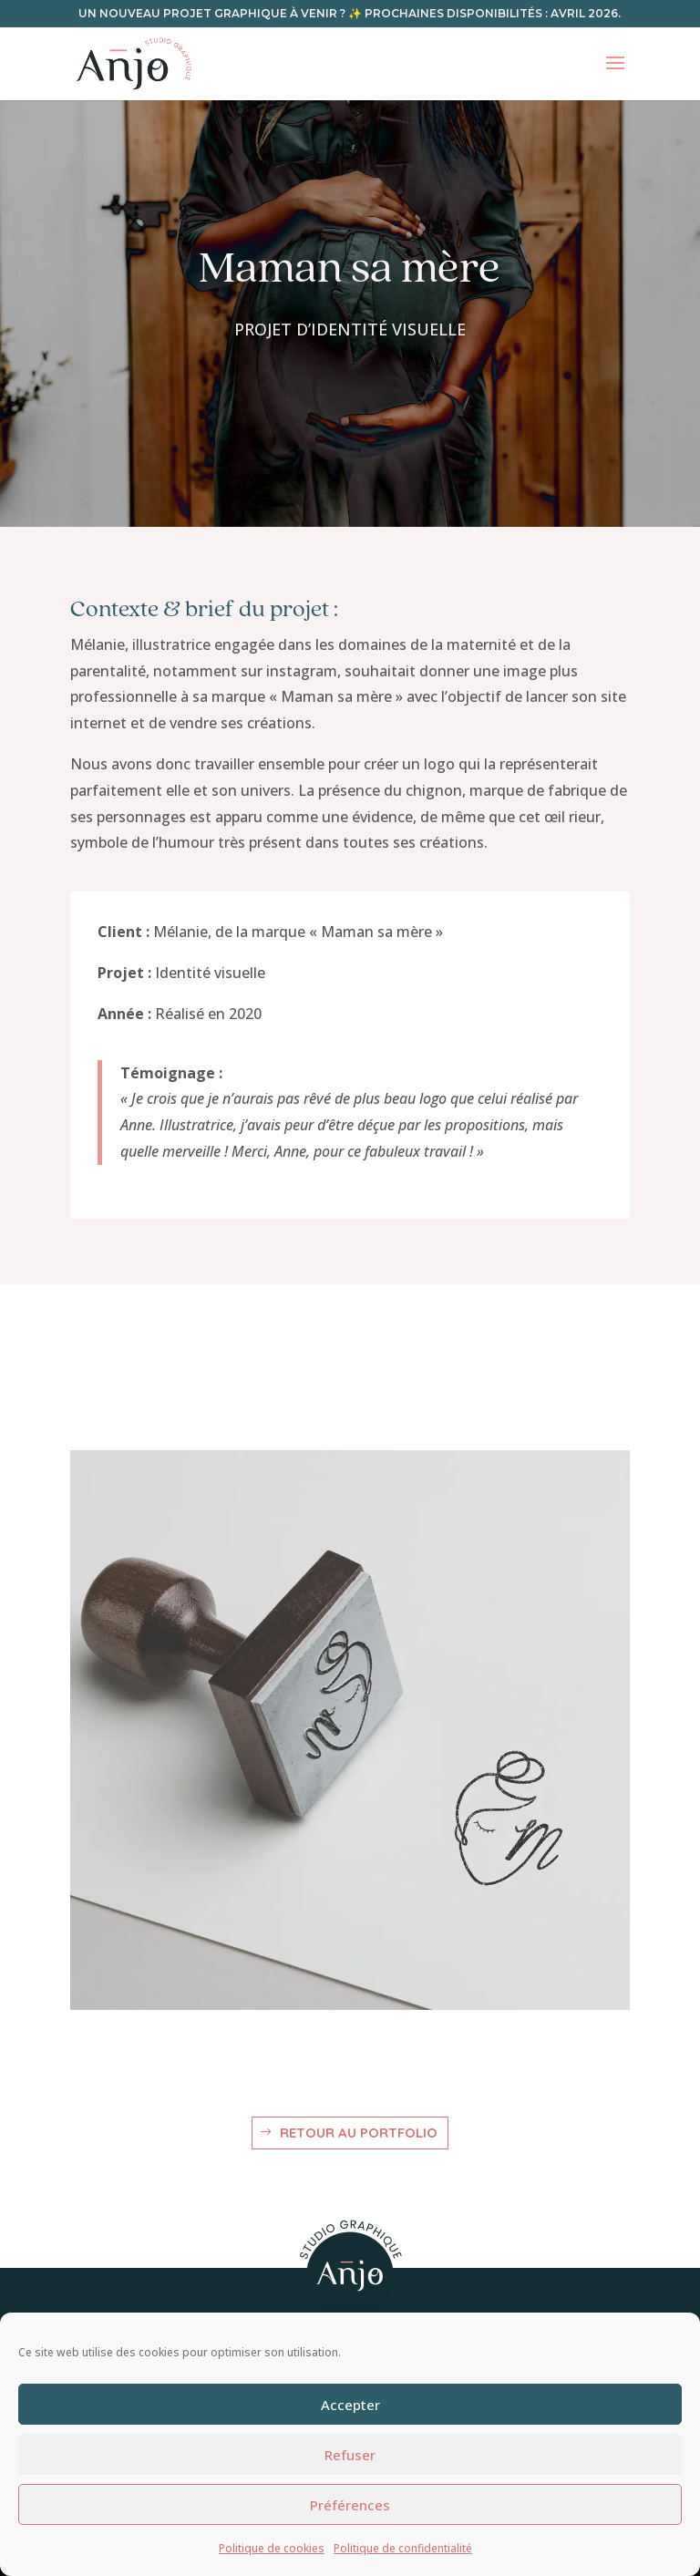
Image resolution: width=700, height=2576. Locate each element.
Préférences (350, 2505)
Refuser (350, 2455)
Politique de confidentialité (403, 2548)
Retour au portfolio (359, 2132)
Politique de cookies (271, 2548)
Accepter (350, 2405)
